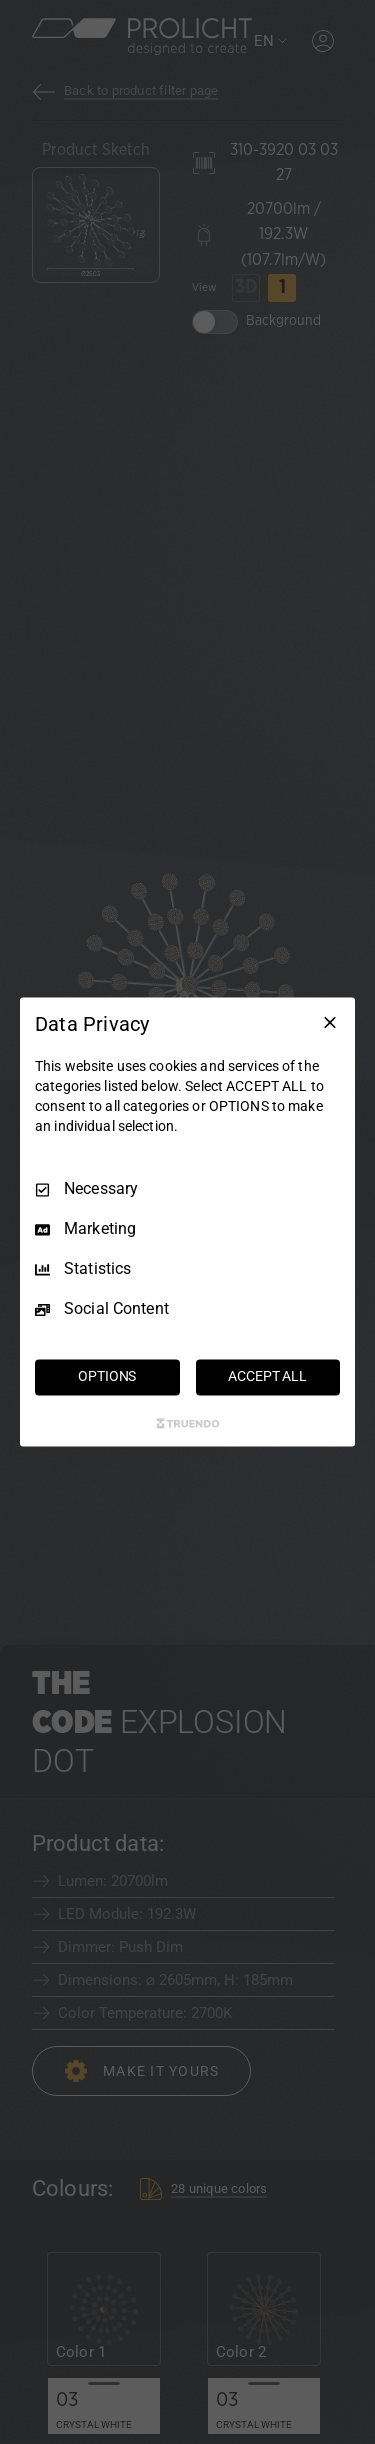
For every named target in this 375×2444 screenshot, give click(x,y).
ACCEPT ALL (267, 1377)
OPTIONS (107, 1377)
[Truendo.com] (188, 1424)
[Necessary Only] (330, 1022)
